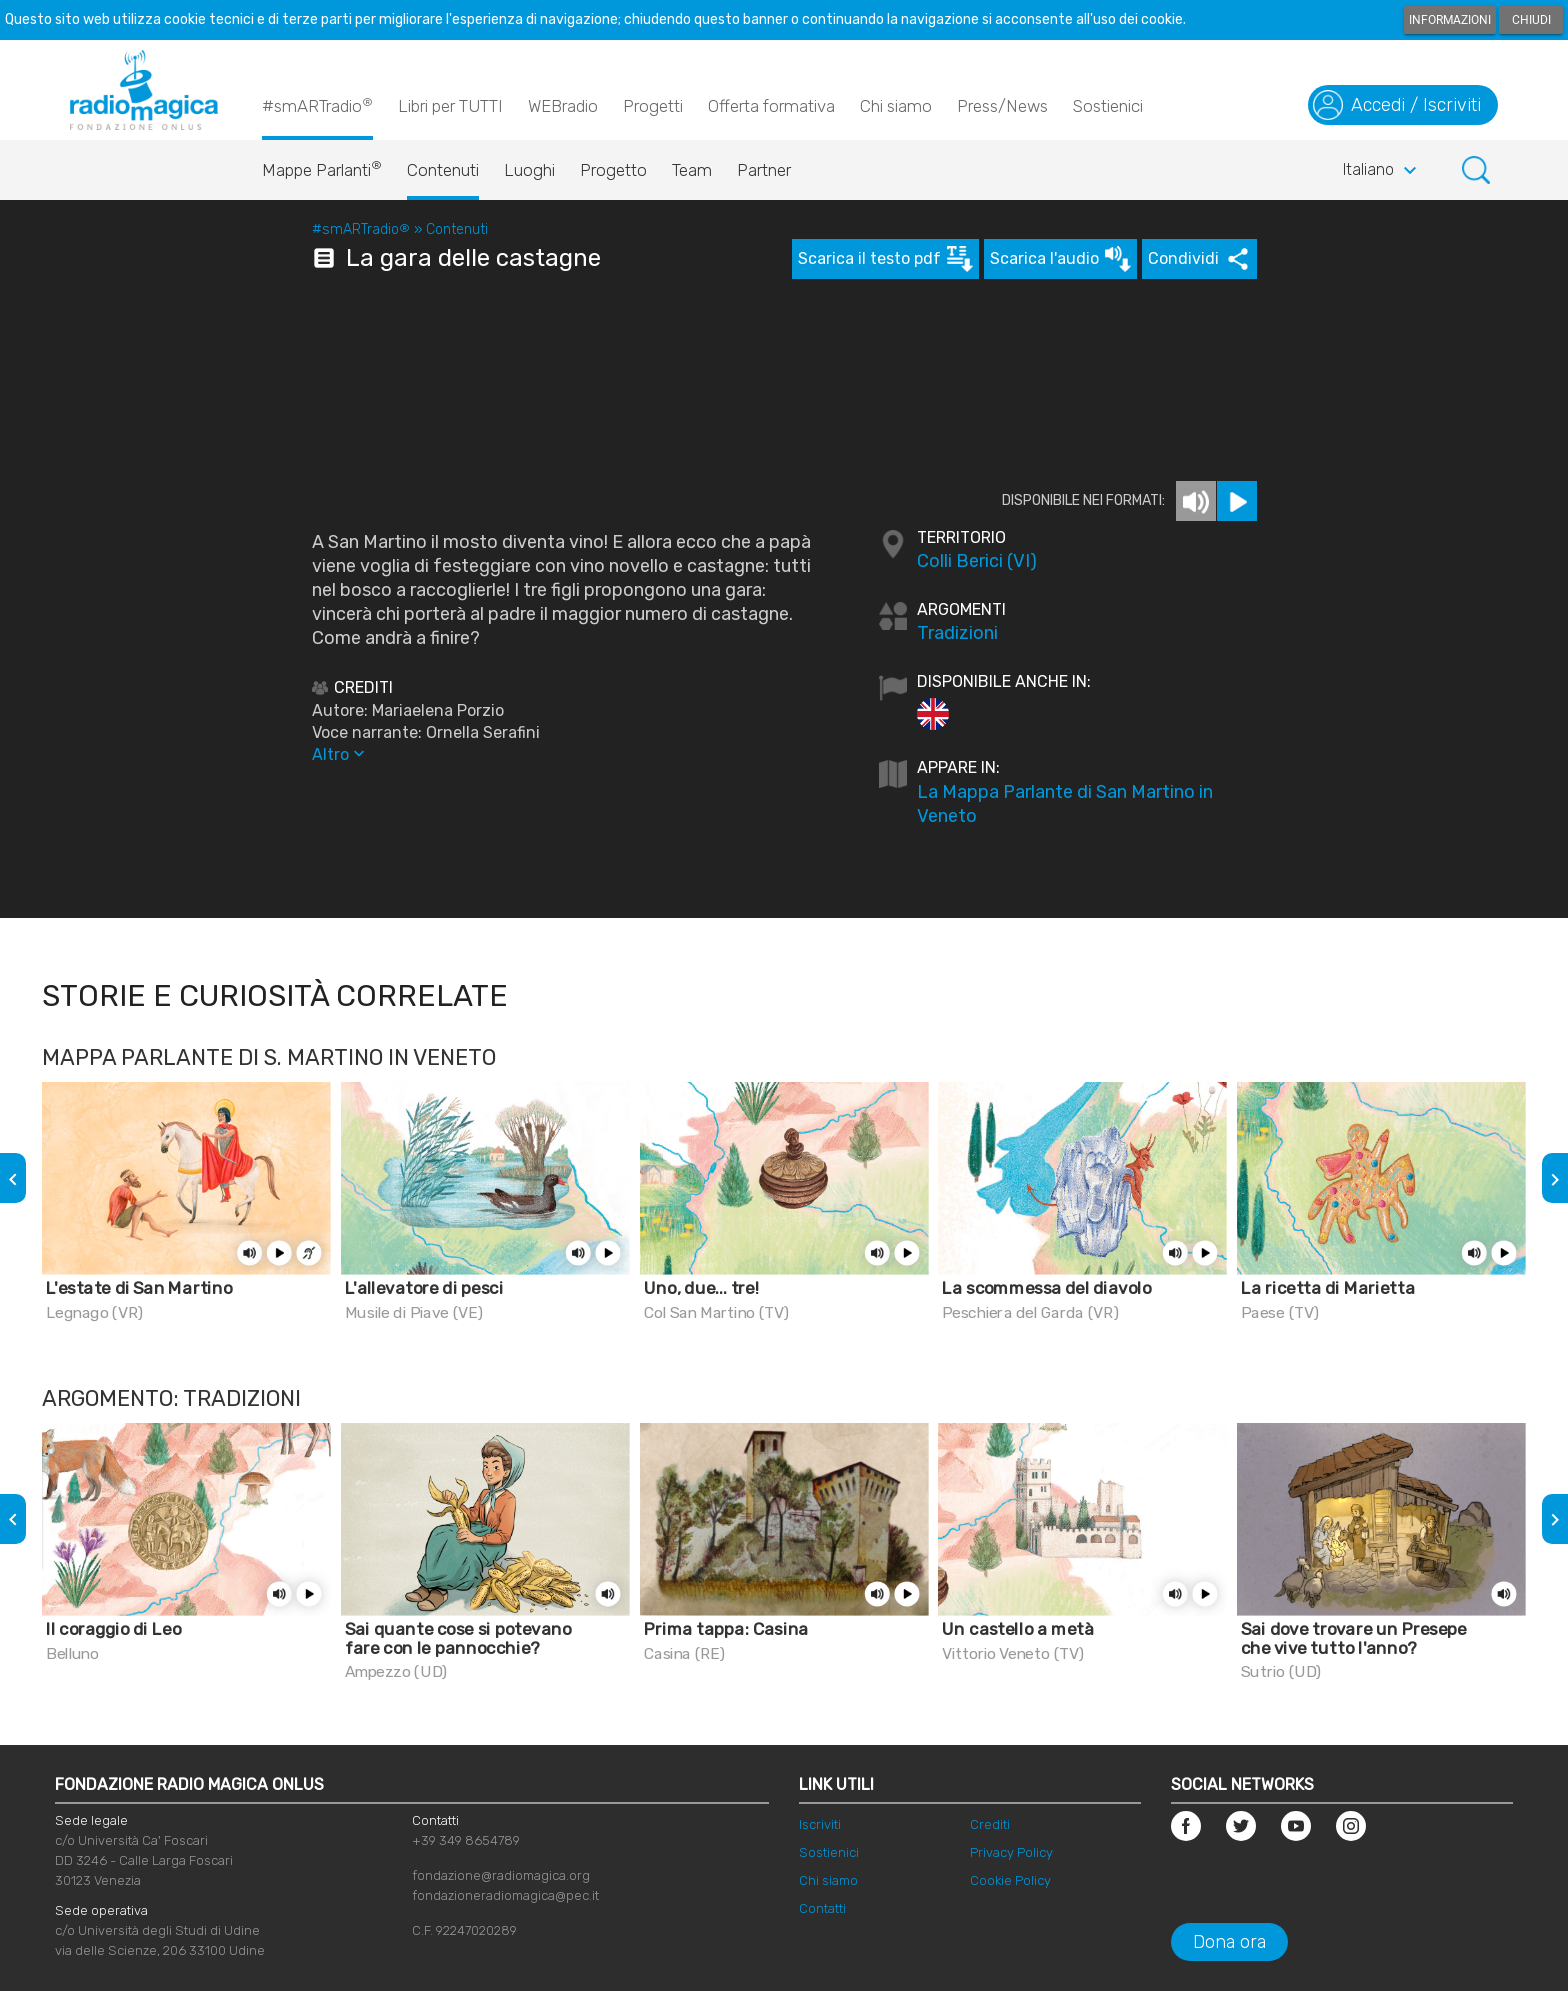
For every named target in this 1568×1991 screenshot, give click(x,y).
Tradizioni (957, 633)
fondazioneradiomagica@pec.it (505, 1895)
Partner (764, 170)
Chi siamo (896, 106)
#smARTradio (317, 105)
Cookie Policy (1010, 1880)
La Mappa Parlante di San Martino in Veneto (1065, 804)
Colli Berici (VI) (977, 561)
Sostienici (1108, 106)
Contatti (822, 1908)
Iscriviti (820, 1824)
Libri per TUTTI (450, 106)
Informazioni (1450, 20)
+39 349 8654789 (466, 1840)
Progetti (653, 106)
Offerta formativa (771, 106)
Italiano (1382, 171)
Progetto (613, 170)
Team (692, 170)
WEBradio (563, 106)
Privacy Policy (1011, 1852)
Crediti (990, 1824)
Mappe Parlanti (322, 165)
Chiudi (1531, 20)
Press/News (1002, 106)
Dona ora (1229, 1942)
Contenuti (443, 170)
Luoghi (529, 170)
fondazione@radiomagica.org (501, 1875)
